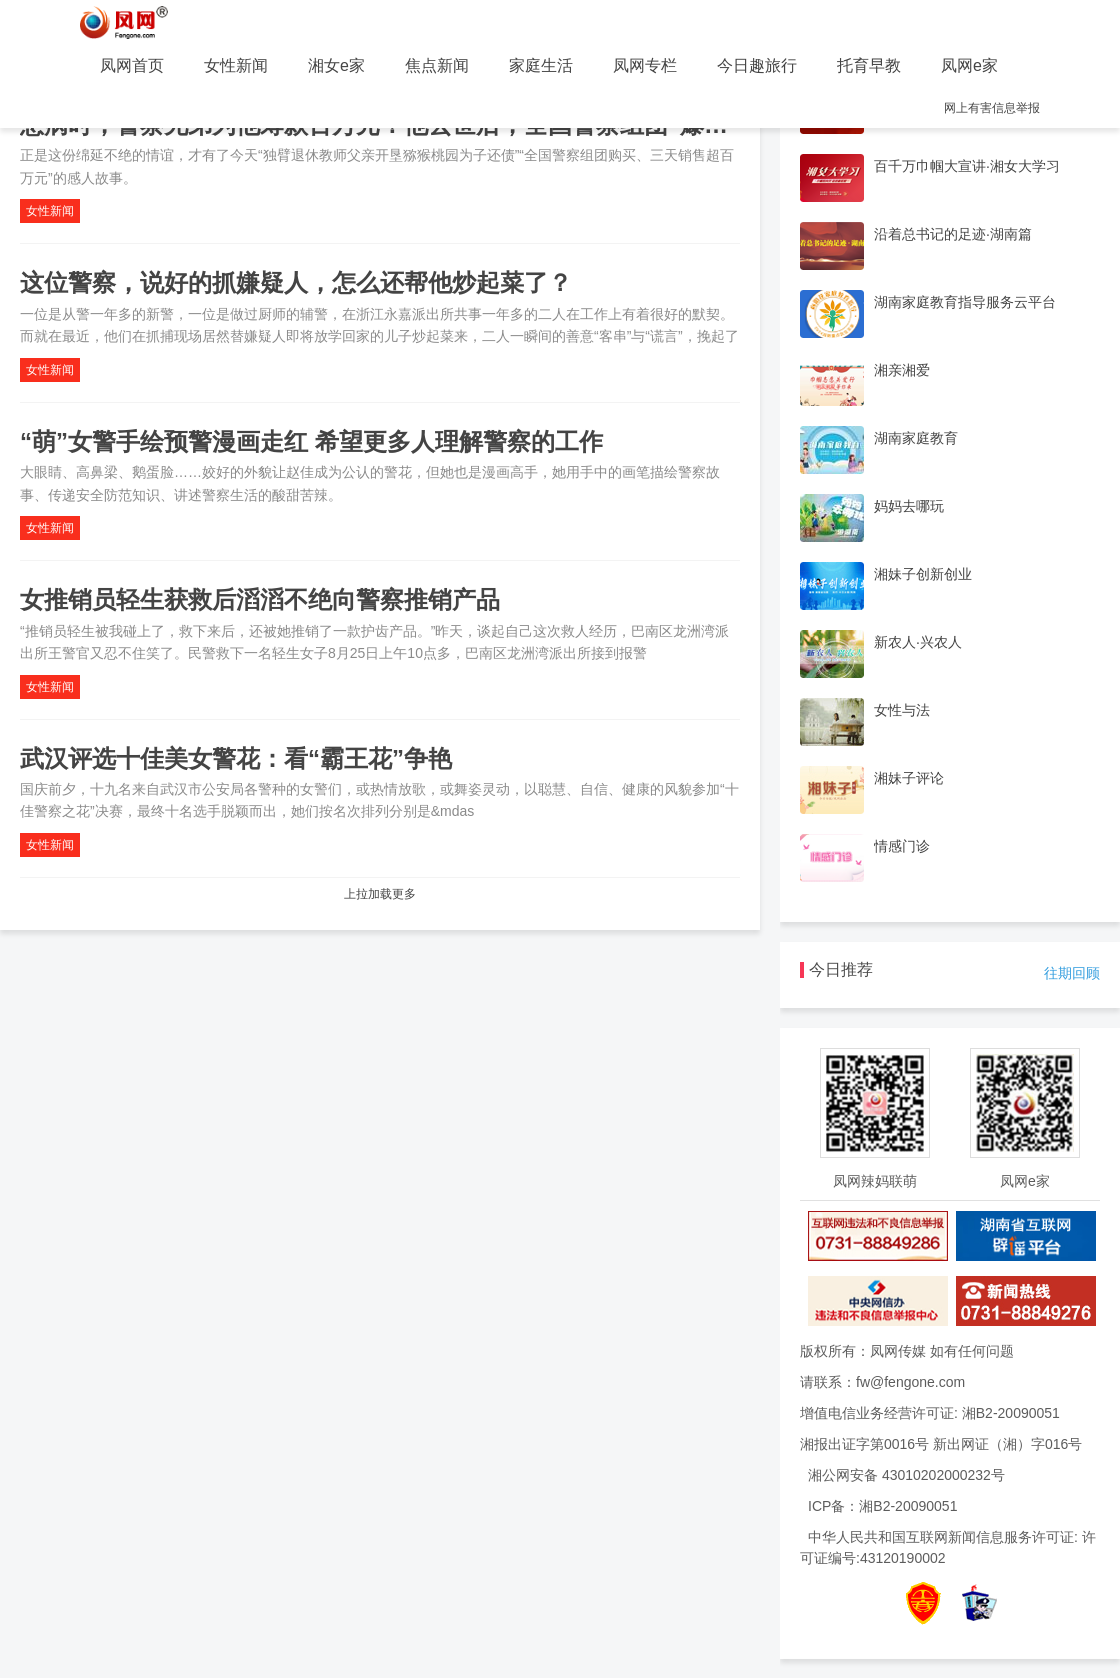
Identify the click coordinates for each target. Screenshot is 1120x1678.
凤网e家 (969, 65)
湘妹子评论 (909, 778)
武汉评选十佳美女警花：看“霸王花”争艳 (236, 758)
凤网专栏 (645, 65)
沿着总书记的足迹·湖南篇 (953, 234)
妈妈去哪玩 (909, 506)
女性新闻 (236, 65)
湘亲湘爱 (902, 370)
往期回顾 (1072, 973)
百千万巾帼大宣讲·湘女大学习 (967, 166)
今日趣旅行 (757, 65)
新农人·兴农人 (918, 642)
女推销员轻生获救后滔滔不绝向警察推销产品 (260, 599)
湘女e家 (336, 65)
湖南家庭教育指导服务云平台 (965, 302)
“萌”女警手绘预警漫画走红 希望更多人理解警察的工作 (311, 441)
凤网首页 (132, 65)
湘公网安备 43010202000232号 (906, 1475)
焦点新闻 (437, 65)
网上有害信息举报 (992, 108)
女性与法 (902, 710)
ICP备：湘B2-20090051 (882, 1506)
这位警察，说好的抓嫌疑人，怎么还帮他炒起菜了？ (296, 282)
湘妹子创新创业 (923, 574)
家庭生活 (541, 65)
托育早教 (869, 65)
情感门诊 (902, 846)
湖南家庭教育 (916, 438)
